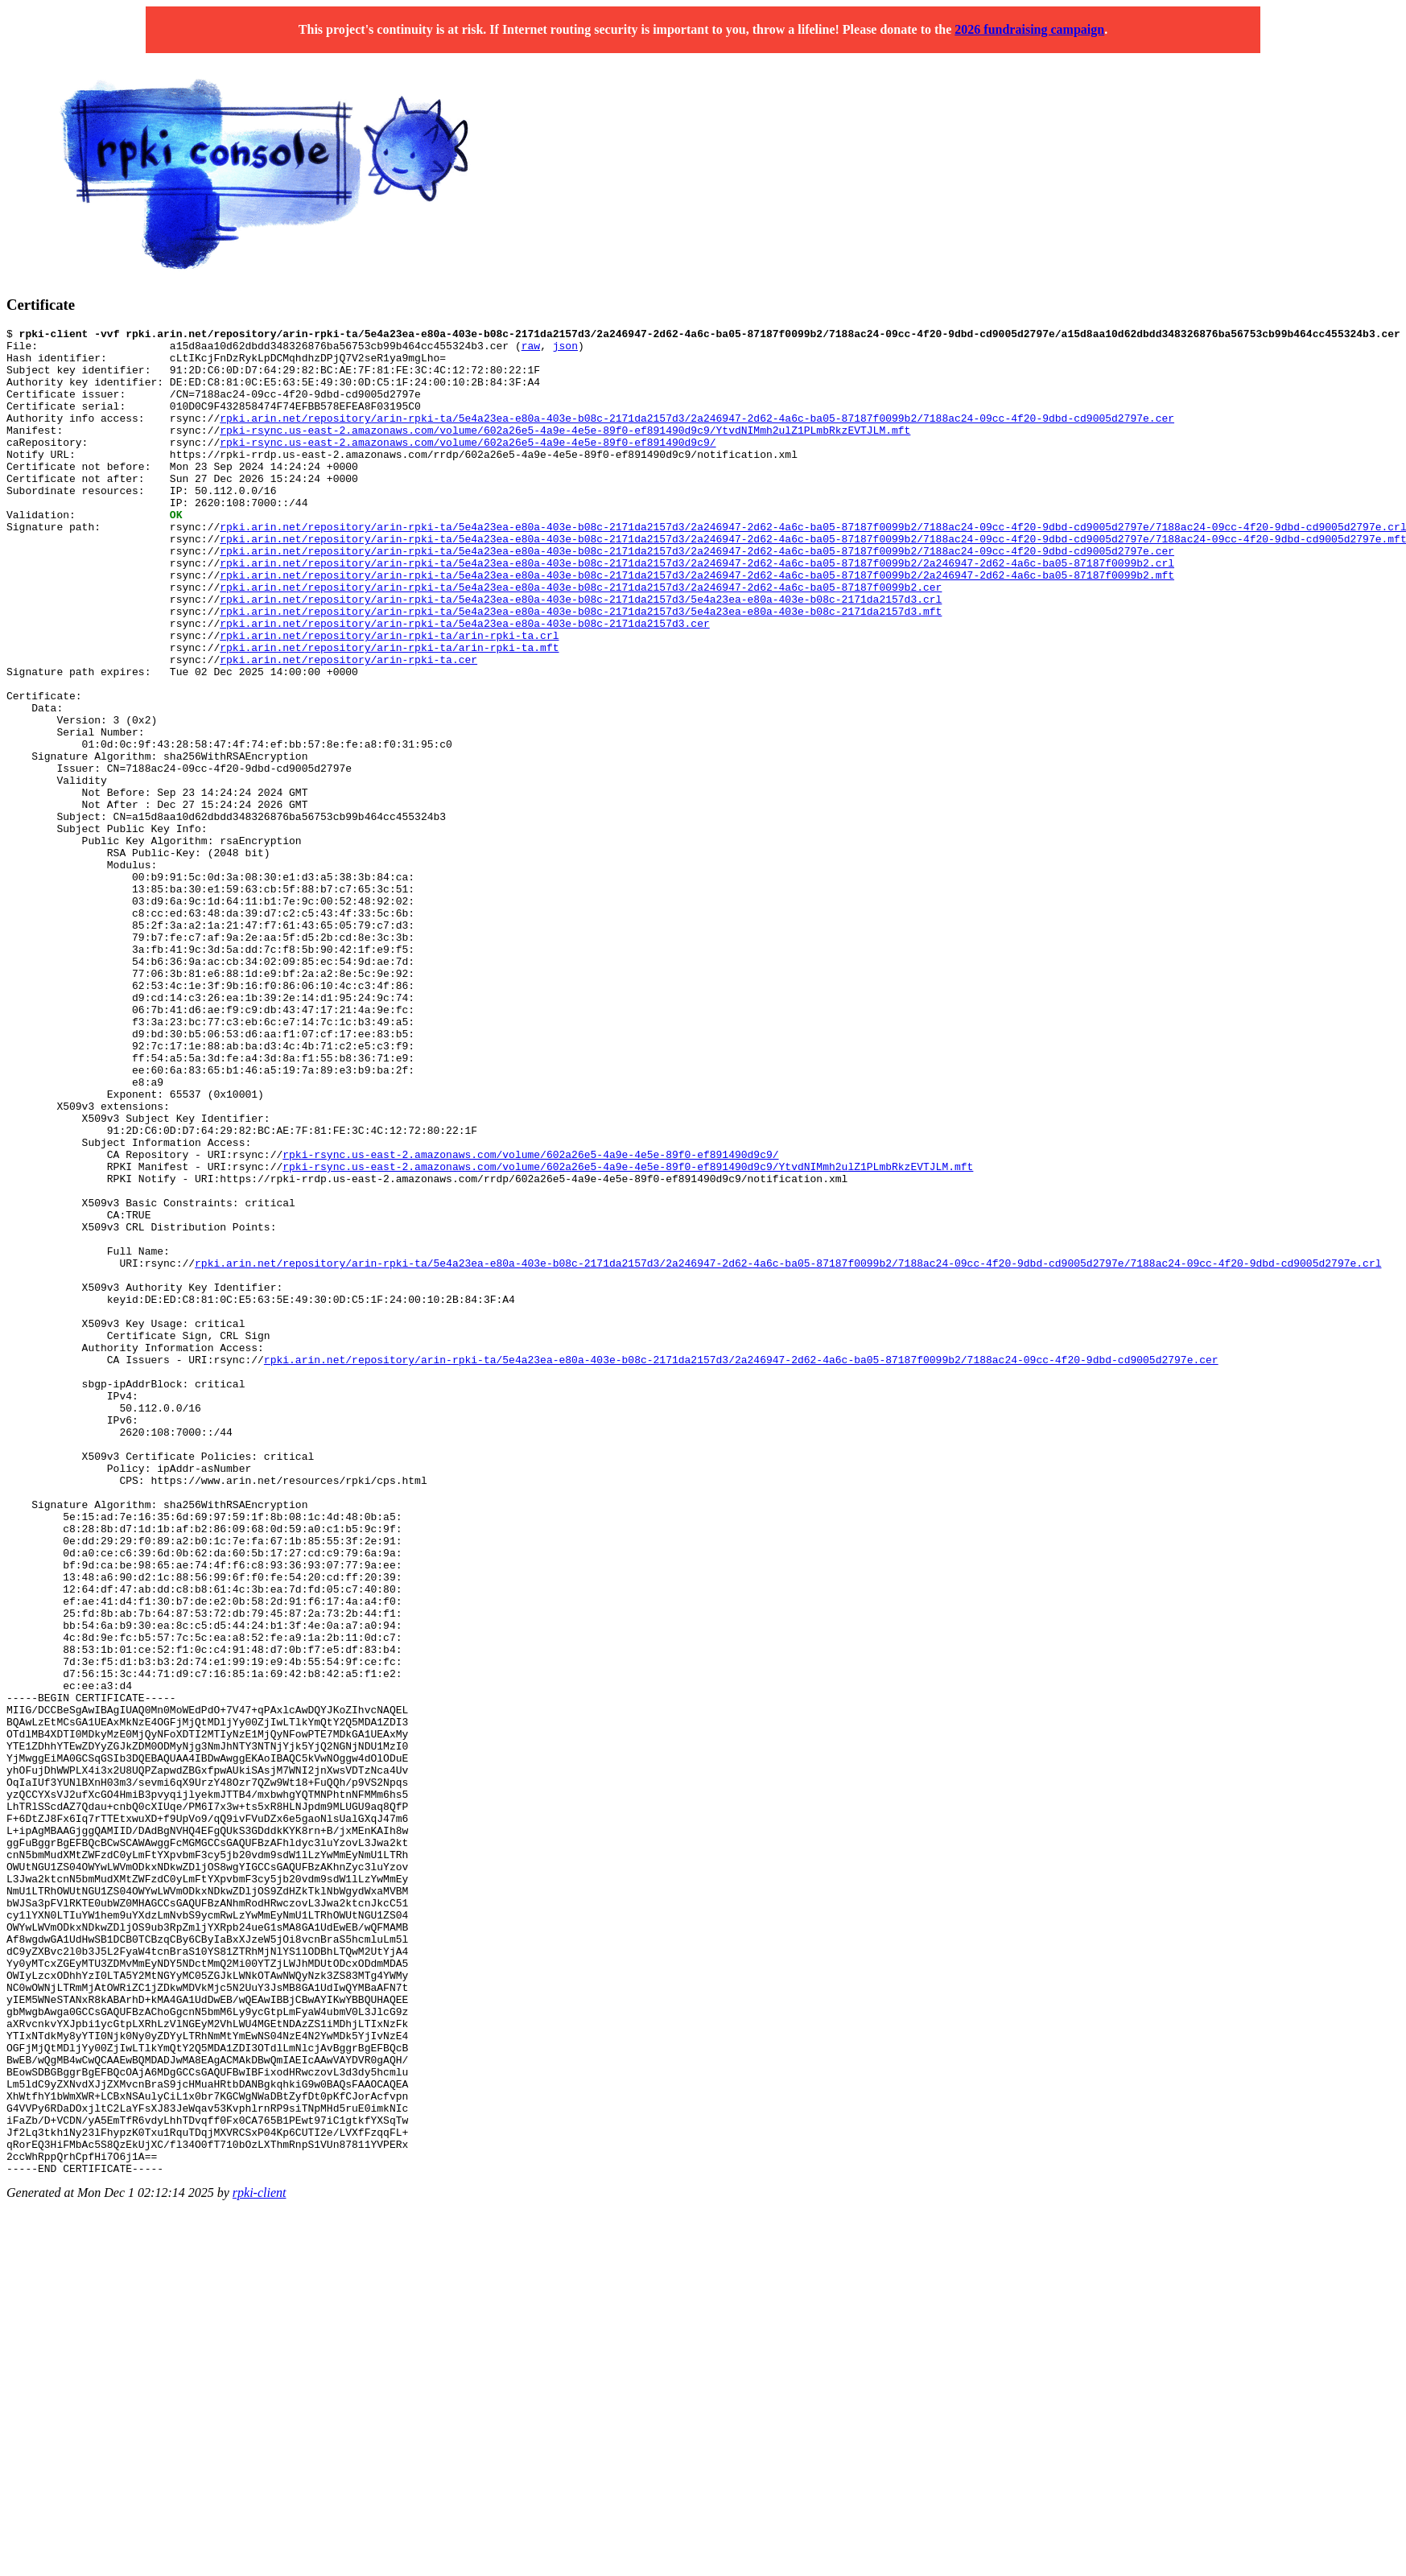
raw (531, 350)
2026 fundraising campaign (1029, 29)
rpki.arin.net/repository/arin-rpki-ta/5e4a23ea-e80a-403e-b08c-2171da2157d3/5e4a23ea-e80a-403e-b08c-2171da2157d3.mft (581, 669)
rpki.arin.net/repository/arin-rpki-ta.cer (348, 726)
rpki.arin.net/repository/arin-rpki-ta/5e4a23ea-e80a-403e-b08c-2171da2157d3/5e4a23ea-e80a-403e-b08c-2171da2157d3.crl (581, 654)
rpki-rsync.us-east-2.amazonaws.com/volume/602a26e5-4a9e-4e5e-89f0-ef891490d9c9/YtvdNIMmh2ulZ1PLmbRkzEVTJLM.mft (565, 451)
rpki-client (260, 2562)
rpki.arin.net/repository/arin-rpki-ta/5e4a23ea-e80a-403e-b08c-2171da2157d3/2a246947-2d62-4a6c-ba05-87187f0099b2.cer (581, 640)
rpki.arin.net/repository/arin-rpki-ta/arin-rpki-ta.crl (389, 697)
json (565, 350)
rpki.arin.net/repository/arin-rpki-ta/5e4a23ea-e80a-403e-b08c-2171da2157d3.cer (464, 683)
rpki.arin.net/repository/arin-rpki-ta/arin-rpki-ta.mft (389, 712)
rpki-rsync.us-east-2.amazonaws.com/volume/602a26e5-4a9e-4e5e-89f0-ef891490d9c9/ (467, 466)
